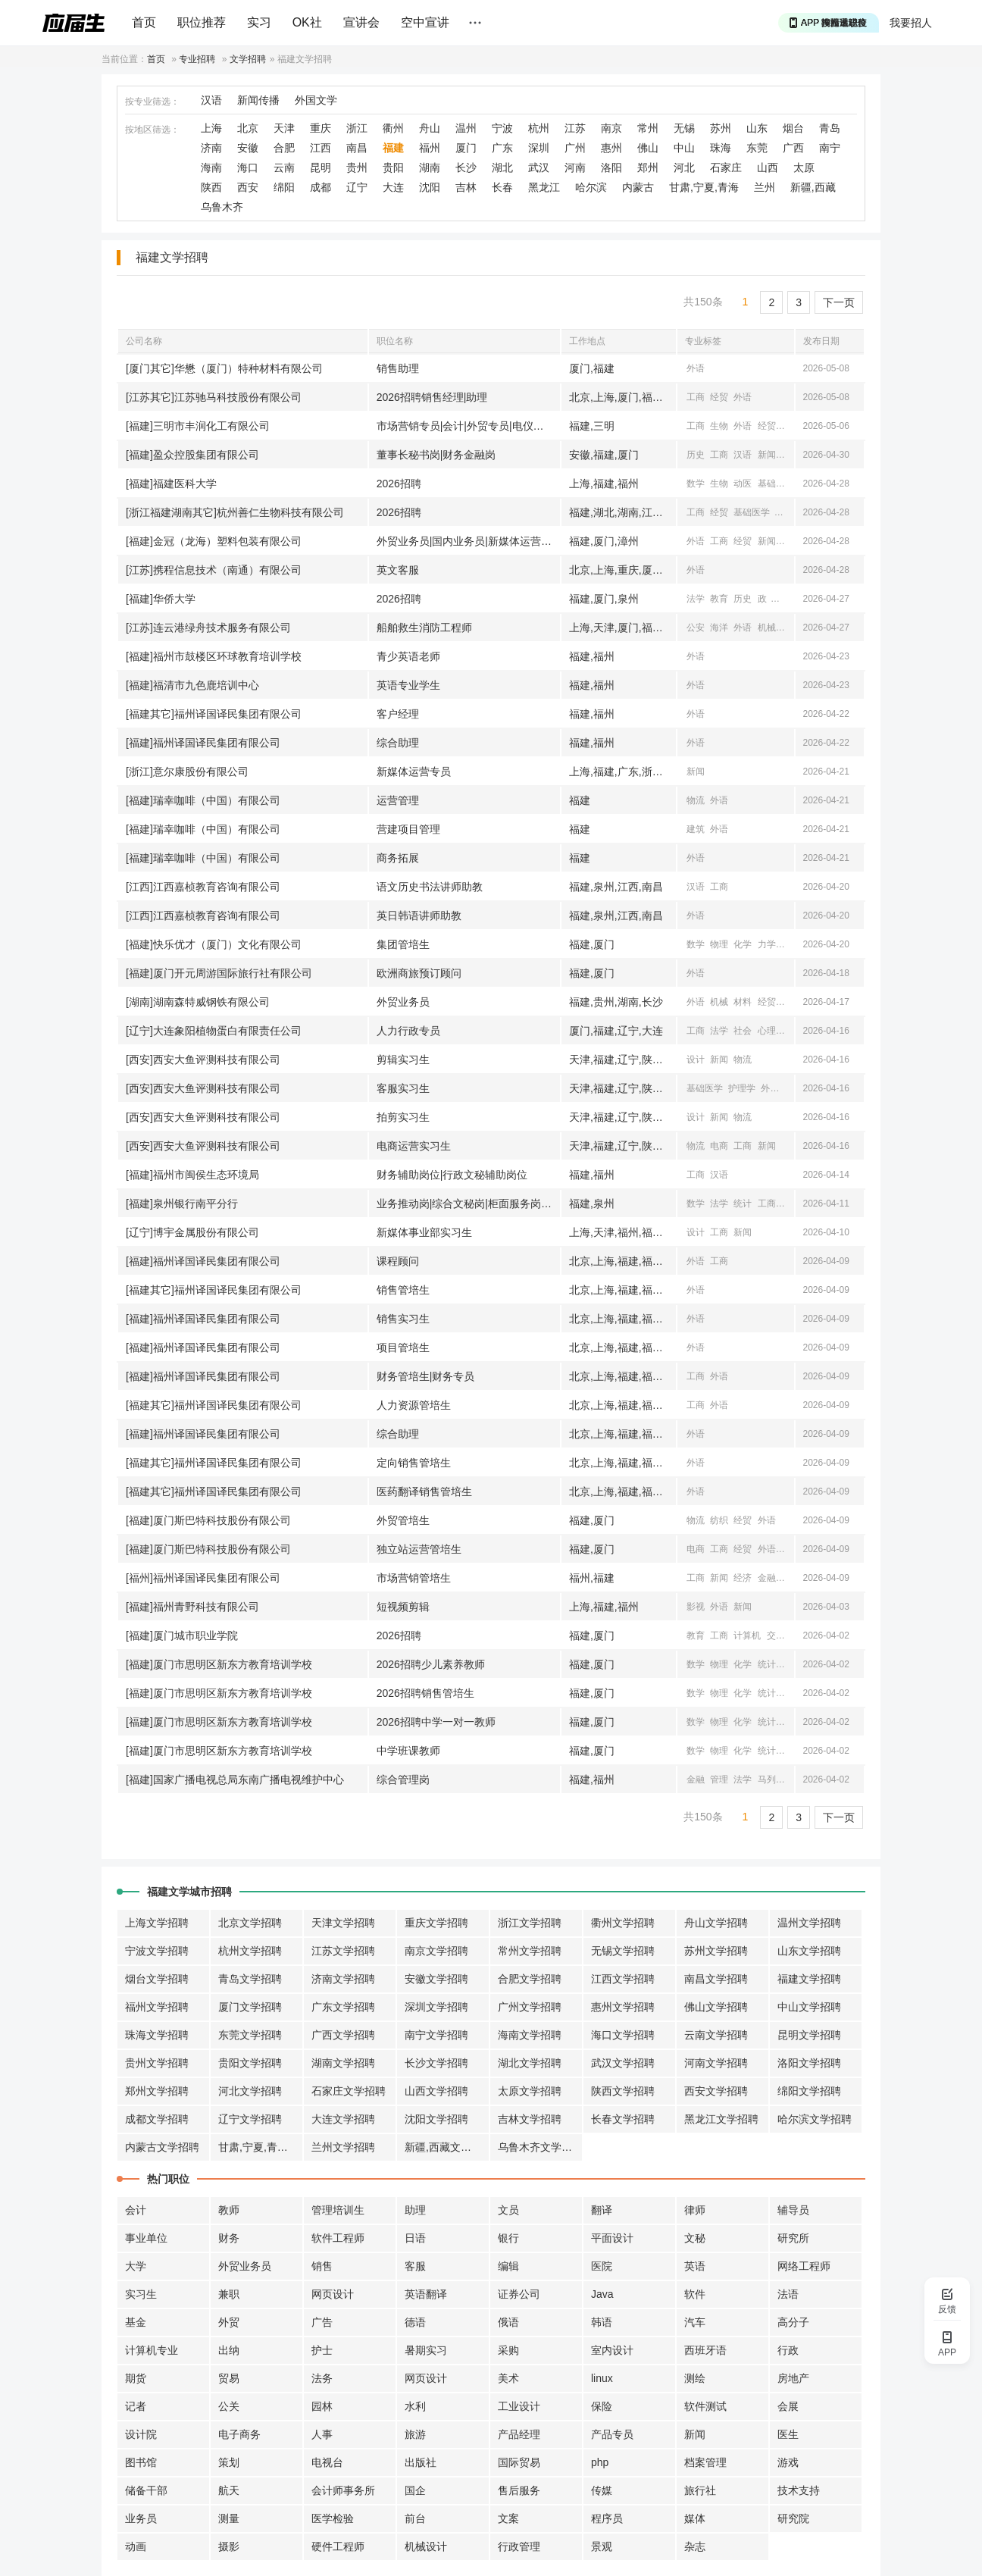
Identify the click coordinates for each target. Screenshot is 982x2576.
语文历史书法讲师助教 (430, 887)
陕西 (211, 187)
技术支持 (798, 2490)
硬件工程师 (337, 2546)
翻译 (601, 2210)
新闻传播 (258, 100)
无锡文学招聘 (623, 1951)
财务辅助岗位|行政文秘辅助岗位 (452, 1175)
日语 (415, 2238)
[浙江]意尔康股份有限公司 (187, 771)
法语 (788, 2294)
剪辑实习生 (403, 1059)
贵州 (356, 167)
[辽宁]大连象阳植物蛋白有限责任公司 (214, 1031)
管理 (719, 1779)
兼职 (228, 2294)
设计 (695, 1059)
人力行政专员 (408, 1031)
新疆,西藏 (813, 187)
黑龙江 (544, 187)
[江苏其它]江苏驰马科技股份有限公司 (214, 397)
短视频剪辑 (403, 1607)
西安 (247, 187)
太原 (804, 167)
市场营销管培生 (414, 1578)
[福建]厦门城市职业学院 (182, 1635)
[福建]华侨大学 (160, 599)
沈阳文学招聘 (436, 2119)
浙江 (356, 128)
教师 (228, 2210)
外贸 (228, 2322)
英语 (694, 2266)
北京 (247, 128)
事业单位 (146, 2238)
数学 (695, 483)
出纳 (228, 2350)
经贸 (719, 397)
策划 (228, 2462)
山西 (767, 167)
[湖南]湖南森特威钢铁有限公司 (198, 1002)
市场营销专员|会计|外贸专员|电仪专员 (466, 426)
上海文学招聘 (157, 1923)
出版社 (420, 2462)
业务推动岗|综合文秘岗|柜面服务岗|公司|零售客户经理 (468, 1203)
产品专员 (612, 2434)
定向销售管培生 (414, 1463)
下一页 (839, 302)
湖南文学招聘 (343, 2063)
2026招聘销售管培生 (425, 1693)
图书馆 (141, 2462)
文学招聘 (248, 59)
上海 (211, 128)
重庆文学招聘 (436, 1923)
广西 (793, 148)
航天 (228, 2490)
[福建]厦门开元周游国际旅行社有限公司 (219, 973)
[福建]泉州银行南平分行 (182, 1203)
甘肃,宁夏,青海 (704, 187)
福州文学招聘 (157, 2007)
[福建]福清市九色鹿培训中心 (192, 685)
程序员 (607, 2518)
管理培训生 (337, 2210)
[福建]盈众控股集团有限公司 (192, 455)
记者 (135, 2406)
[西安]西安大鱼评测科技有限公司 (203, 1059)
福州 (429, 148)
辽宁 (356, 187)
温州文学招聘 (809, 1923)
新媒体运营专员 (414, 771)
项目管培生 (403, 1347)
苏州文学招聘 (716, 1951)
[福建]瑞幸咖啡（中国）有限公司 (203, 800)
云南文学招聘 (716, 2035)
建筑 (695, 829)
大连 (393, 187)
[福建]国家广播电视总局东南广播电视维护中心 (235, 1779)
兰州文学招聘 (343, 2147)
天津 (284, 128)
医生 (788, 2434)
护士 (322, 2350)
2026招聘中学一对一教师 (436, 1722)
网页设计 (332, 2294)
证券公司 (519, 2294)
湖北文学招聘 (529, 2063)
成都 (320, 187)
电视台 (327, 2462)
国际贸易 (519, 2462)
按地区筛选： (152, 129)
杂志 (694, 2546)
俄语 (508, 2322)
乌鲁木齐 (222, 207)
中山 (684, 148)
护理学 (741, 1088)
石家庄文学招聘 (348, 2091)
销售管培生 (403, 1290)
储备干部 (146, 2490)
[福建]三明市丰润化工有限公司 (198, 426)
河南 (575, 167)
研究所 (793, 2238)
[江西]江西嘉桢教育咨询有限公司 (203, 887)
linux (602, 2378)
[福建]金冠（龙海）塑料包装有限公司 (214, 541)
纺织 (719, 1520)
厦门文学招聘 (250, 2007)
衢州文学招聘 (623, 1923)
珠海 (720, 148)
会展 (788, 2406)
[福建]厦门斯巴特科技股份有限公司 (208, 1520)
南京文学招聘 (436, 1951)
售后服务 (519, 2490)
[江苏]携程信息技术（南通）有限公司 (214, 570)
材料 (742, 1002)
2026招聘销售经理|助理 (432, 397)
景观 (601, 2546)
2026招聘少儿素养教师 (431, 1664)
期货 (135, 2378)
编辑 (508, 2266)
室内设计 (612, 2350)
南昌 (356, 148)
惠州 (611, 148)
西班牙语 (705, 2350)
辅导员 (793, 2210)
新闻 (767, 454)
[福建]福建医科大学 (171, 483)
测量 (228, 2518)
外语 (695, 368)
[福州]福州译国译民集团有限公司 (203, 1578)
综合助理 (398, 743)
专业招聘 (197, 59)
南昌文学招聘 (716, 1979)
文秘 (694, 2238)
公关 (228, 2406)
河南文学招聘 (716, 2063)
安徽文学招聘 (436, 1979)
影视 (695, 1606)
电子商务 (239, 2434)
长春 (502, 187)
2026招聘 (399, 483)
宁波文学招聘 (157, 1951)
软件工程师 (337, 2238)
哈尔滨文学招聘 (814, 2119)
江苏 (575, 128)
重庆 (320, 128)
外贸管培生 (403, 1520)
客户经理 (398, 714)
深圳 (538, 148)
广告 (322, 2322)
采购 (508, 2350)
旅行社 (700, 2490)
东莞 (757, 148)
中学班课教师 (408, 1751)
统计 (742, 1203)
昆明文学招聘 (809, 2035)
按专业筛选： (152, 101)
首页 (144, 22)
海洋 (719, 627)
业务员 (141, 2518)
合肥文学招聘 (529, 1979)
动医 (742, 483)
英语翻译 (426, 2294)
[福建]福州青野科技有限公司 (192, 1607)
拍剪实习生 (403, 1117)
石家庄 (726, 167)
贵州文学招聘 (157, 2063)
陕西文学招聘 (623, 2091)
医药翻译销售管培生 (424, 1491)
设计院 (141, 2434)
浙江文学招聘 (529, 1923)
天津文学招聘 (343, 1923)
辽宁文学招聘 (250, 2119)
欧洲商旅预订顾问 (419, 973)
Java (602, 2294)
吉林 (466, 187)
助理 (415, 2210)
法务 (322, 2378)
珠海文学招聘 (157, 2035)
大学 (135, 2266)
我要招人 (911, 23)
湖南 (429, 167)
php (599, 2462)
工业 (790, 541)
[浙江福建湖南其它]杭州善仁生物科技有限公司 (235, 512)
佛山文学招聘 (716, 2007)
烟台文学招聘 (157, 1979)
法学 (695, 598)
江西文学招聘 (623, 1979)
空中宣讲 (425, 22)
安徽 (247, 148)
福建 (393, 148)
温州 (466, 128)
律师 (694, 2210)
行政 (788, 2350)
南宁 (829, 148)
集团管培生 (403, 944)
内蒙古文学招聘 (162, 2147)
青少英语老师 (408, 656)
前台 (415, 2518)
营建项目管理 (408, 829)
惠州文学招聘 (623, 2007)
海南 (211, 167)
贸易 (228, 2378)
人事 (322, 2434)
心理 (767, 1030)
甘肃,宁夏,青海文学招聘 (260, 2147)
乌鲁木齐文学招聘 (540, 2147)
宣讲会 (361, 22)
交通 (790, 627)
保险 (601, 2406)
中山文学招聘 (809, 2007)
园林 (322, 2406)
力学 (767, 944)
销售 (322, 2266)
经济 (790, 454)
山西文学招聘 (436, 2091)
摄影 (228, 2546)
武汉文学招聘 (623, 2063)
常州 (647, 128)
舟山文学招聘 (716, 1923)
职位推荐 (201, 22)
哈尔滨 (591, 187)
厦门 (466, 148)
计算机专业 (151, 2350)
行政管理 (519, 2546)
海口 (247, 167)
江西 (320, 148)
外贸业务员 (403, 1002)
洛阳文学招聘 (809, 2063)
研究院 (793, 2518)
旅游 (415, 2434)
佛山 (647, 148)
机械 (767, 627)
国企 (415, 2490)
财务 (228, 2238)
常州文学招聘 (529, 1951)
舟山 (429, 128)
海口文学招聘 (623, 2035)
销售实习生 (403, 1319)
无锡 (684, 128)
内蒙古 (638, 187)
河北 (684, 167)
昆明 (320, 167)
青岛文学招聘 (250, 1979)
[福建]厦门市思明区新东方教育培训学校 (219, 1664)
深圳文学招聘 (436, 2007)
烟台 (793, 128)
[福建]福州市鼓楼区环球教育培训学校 (214, 656)
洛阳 (611, 167)
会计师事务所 (343, 2490)
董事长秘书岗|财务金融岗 (436, 455)
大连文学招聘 (343, 2119)
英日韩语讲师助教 (419, 915)
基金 (135, 2322)
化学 (742, 944)
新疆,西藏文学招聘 (447, 2147)
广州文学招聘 (529, 2007)
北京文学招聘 (250, 1923)
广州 (575, 148)
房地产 (793, 2378)
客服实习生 (403, 1088)
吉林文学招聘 (529, 2119)
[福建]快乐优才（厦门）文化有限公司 (214, 944)
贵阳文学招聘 (250, 2063)
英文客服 (398, 570)
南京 (611, 128)
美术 (508, 2378)
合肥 (284, 148)
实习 (259, 22)
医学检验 (332, 2518)
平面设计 (612, 2238)
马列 (767, 1779)
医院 (601, 2266)
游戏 (788, 2462)
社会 (742, 1030)
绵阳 (284, 187)
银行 (508, 2238)
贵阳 (393, 167)
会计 (135, 2210)
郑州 (647, 167)
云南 (284, 167)
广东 (502, 148)
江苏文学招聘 (343, 1951)
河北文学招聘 (250, 2091)
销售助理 (398, 368)
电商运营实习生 (414, 1146)
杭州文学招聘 (250, 1951)
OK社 (307, 22)
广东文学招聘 (343, 2007)
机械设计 (426, 2546)
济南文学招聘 (343, 1979)
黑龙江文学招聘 (721, 2119)
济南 (211, 148)
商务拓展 (398, 858)
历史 (695, 454)
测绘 (694, 2378)
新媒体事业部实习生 (424, 1232)
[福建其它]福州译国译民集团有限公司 (214, 714)
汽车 (694, 2322)
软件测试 (705, 2406)
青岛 (829, 128)
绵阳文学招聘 (809, 2091)
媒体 (694, 2518)
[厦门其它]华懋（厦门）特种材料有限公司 (224, 368)
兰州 (764, 187)
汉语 (211, 100)
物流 (695, 800)
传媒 (601, 2490)
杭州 (538, 128)
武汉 (538, 167)
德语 (415, 2322)
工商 (695, 397)
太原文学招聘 (529, 2091)
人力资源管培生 (414, 1405)
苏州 (720, 128)
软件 (694, 2294)
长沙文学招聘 (436, 2063)
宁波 (502, 128)
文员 (508, 2210)
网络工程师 (803, 2266)
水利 (415, 2406)
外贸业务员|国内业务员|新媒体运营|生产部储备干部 (468, 541)
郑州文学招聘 (157, 2091)
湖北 (502, 167)
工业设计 (519, 2406)
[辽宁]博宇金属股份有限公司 (192, 1232)
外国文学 (316, 100)
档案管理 (705, 2462)
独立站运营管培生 (419, 1549)
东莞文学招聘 (250, 2035)
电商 (785, 512)
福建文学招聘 (809, 1979)
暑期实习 (426, 2350)
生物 (719, 426)
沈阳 (429, 187)
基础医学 (776, 483)
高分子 (793, 2322)
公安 (695, 627)
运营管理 (398, 800)
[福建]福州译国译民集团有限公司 (203, 743)
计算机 (747, 1635)
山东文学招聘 (809, 1951)
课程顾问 (398, 1261)
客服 (415, 2266)
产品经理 (519, 2434)
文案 (508, 2518)
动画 (135, 2546)
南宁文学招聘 (436, 2035)
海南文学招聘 (529, 2035)
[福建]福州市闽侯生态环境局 (192, 1175)
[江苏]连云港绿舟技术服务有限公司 (208, 627)
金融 (767, 1578)
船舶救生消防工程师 (424, 627)
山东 (757, 128)
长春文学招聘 (623, 2119)
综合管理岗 (403, 1779)
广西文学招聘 (343, 2035)
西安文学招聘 (716, 2091)
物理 (719, 944)
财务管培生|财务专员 (426, 1376)
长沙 (466, 167)
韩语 (601, 2322)
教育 (719, 598)
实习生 (141, 2294)
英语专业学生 (408, 685)
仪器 (790, 426)
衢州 (393, 128)
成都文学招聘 (157, 2119)
